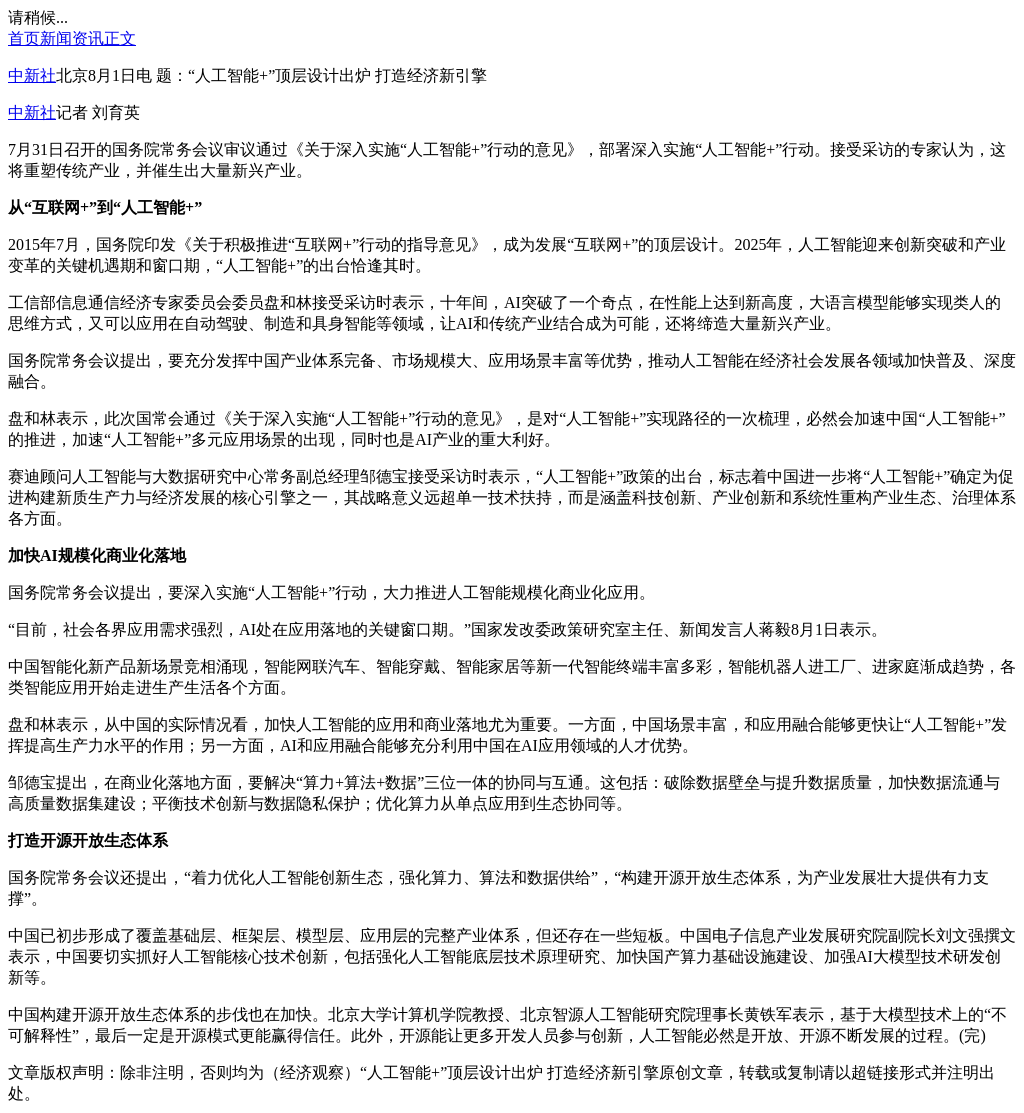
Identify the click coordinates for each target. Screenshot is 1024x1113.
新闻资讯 (72, 38)
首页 (24, 38)
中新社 (32, 75)
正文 (120, 38)
